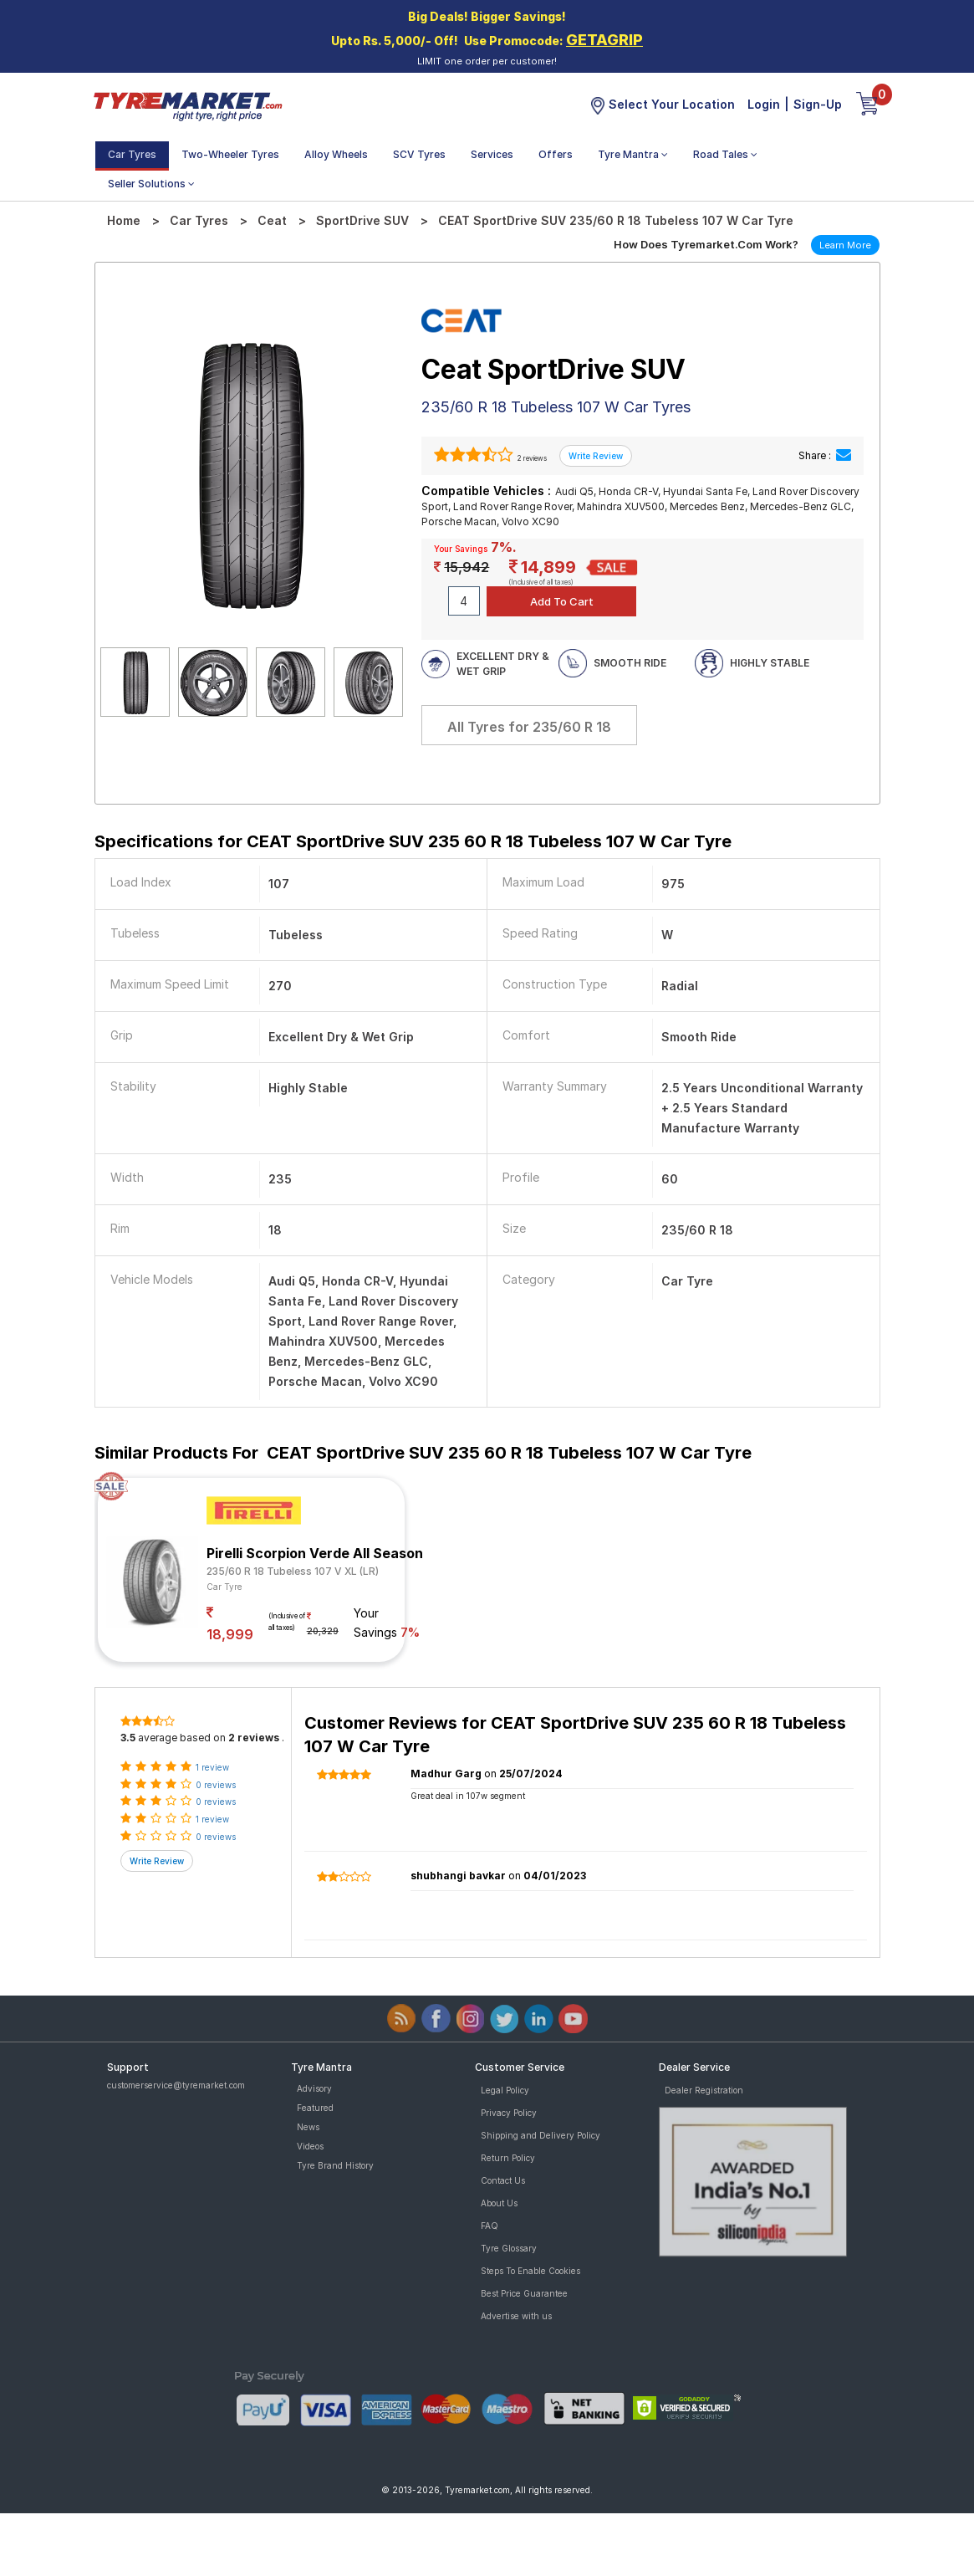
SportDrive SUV (362, 220)
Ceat (272, 220)
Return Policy (508, 2158)
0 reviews (216, 1785)
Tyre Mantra (633, 154)
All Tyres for (529, 726)
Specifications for (413, 841)
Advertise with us (516, 2316)
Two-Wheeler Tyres (230, 154)
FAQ (489, 2226)
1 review (212, 1767)
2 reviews (531, 458)
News (308, 2127)
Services (492, 154)
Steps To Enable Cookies (530, 2271)
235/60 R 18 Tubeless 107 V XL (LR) (293, 1571)
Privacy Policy (509, 2113)
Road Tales (725, 154)
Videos (310, 2146)
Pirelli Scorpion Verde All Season (315, 1553)
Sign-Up (817, 104)
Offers (555, 154)
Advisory (314, 2088)
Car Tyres (132, 154)
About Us (499, 2203)
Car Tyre (224, 1587)
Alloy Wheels (336, 154)
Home (123, 220)
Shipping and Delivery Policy (540, 2135)
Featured (315, 2108)
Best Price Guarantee (524, 2293)
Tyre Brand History (335, 2165)
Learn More (845, 245)
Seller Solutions (151, 183)
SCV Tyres (419, 154)
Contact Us (503, 2180)
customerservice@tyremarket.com (176, 2085)
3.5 (127, 1737)
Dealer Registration (704, 2090)
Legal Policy (505, 2090)
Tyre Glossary (509, 2248)
